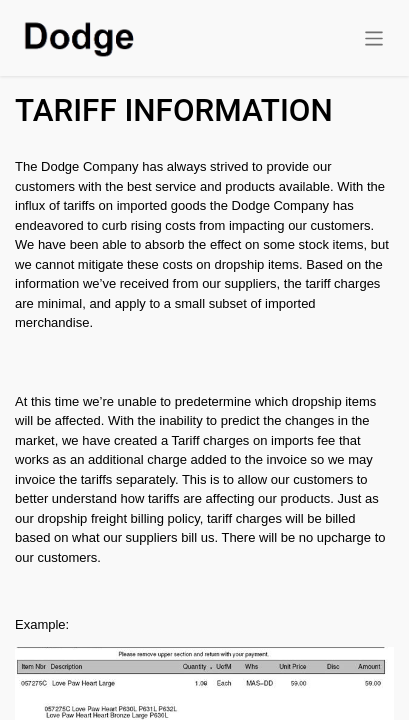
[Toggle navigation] (374, 37)
